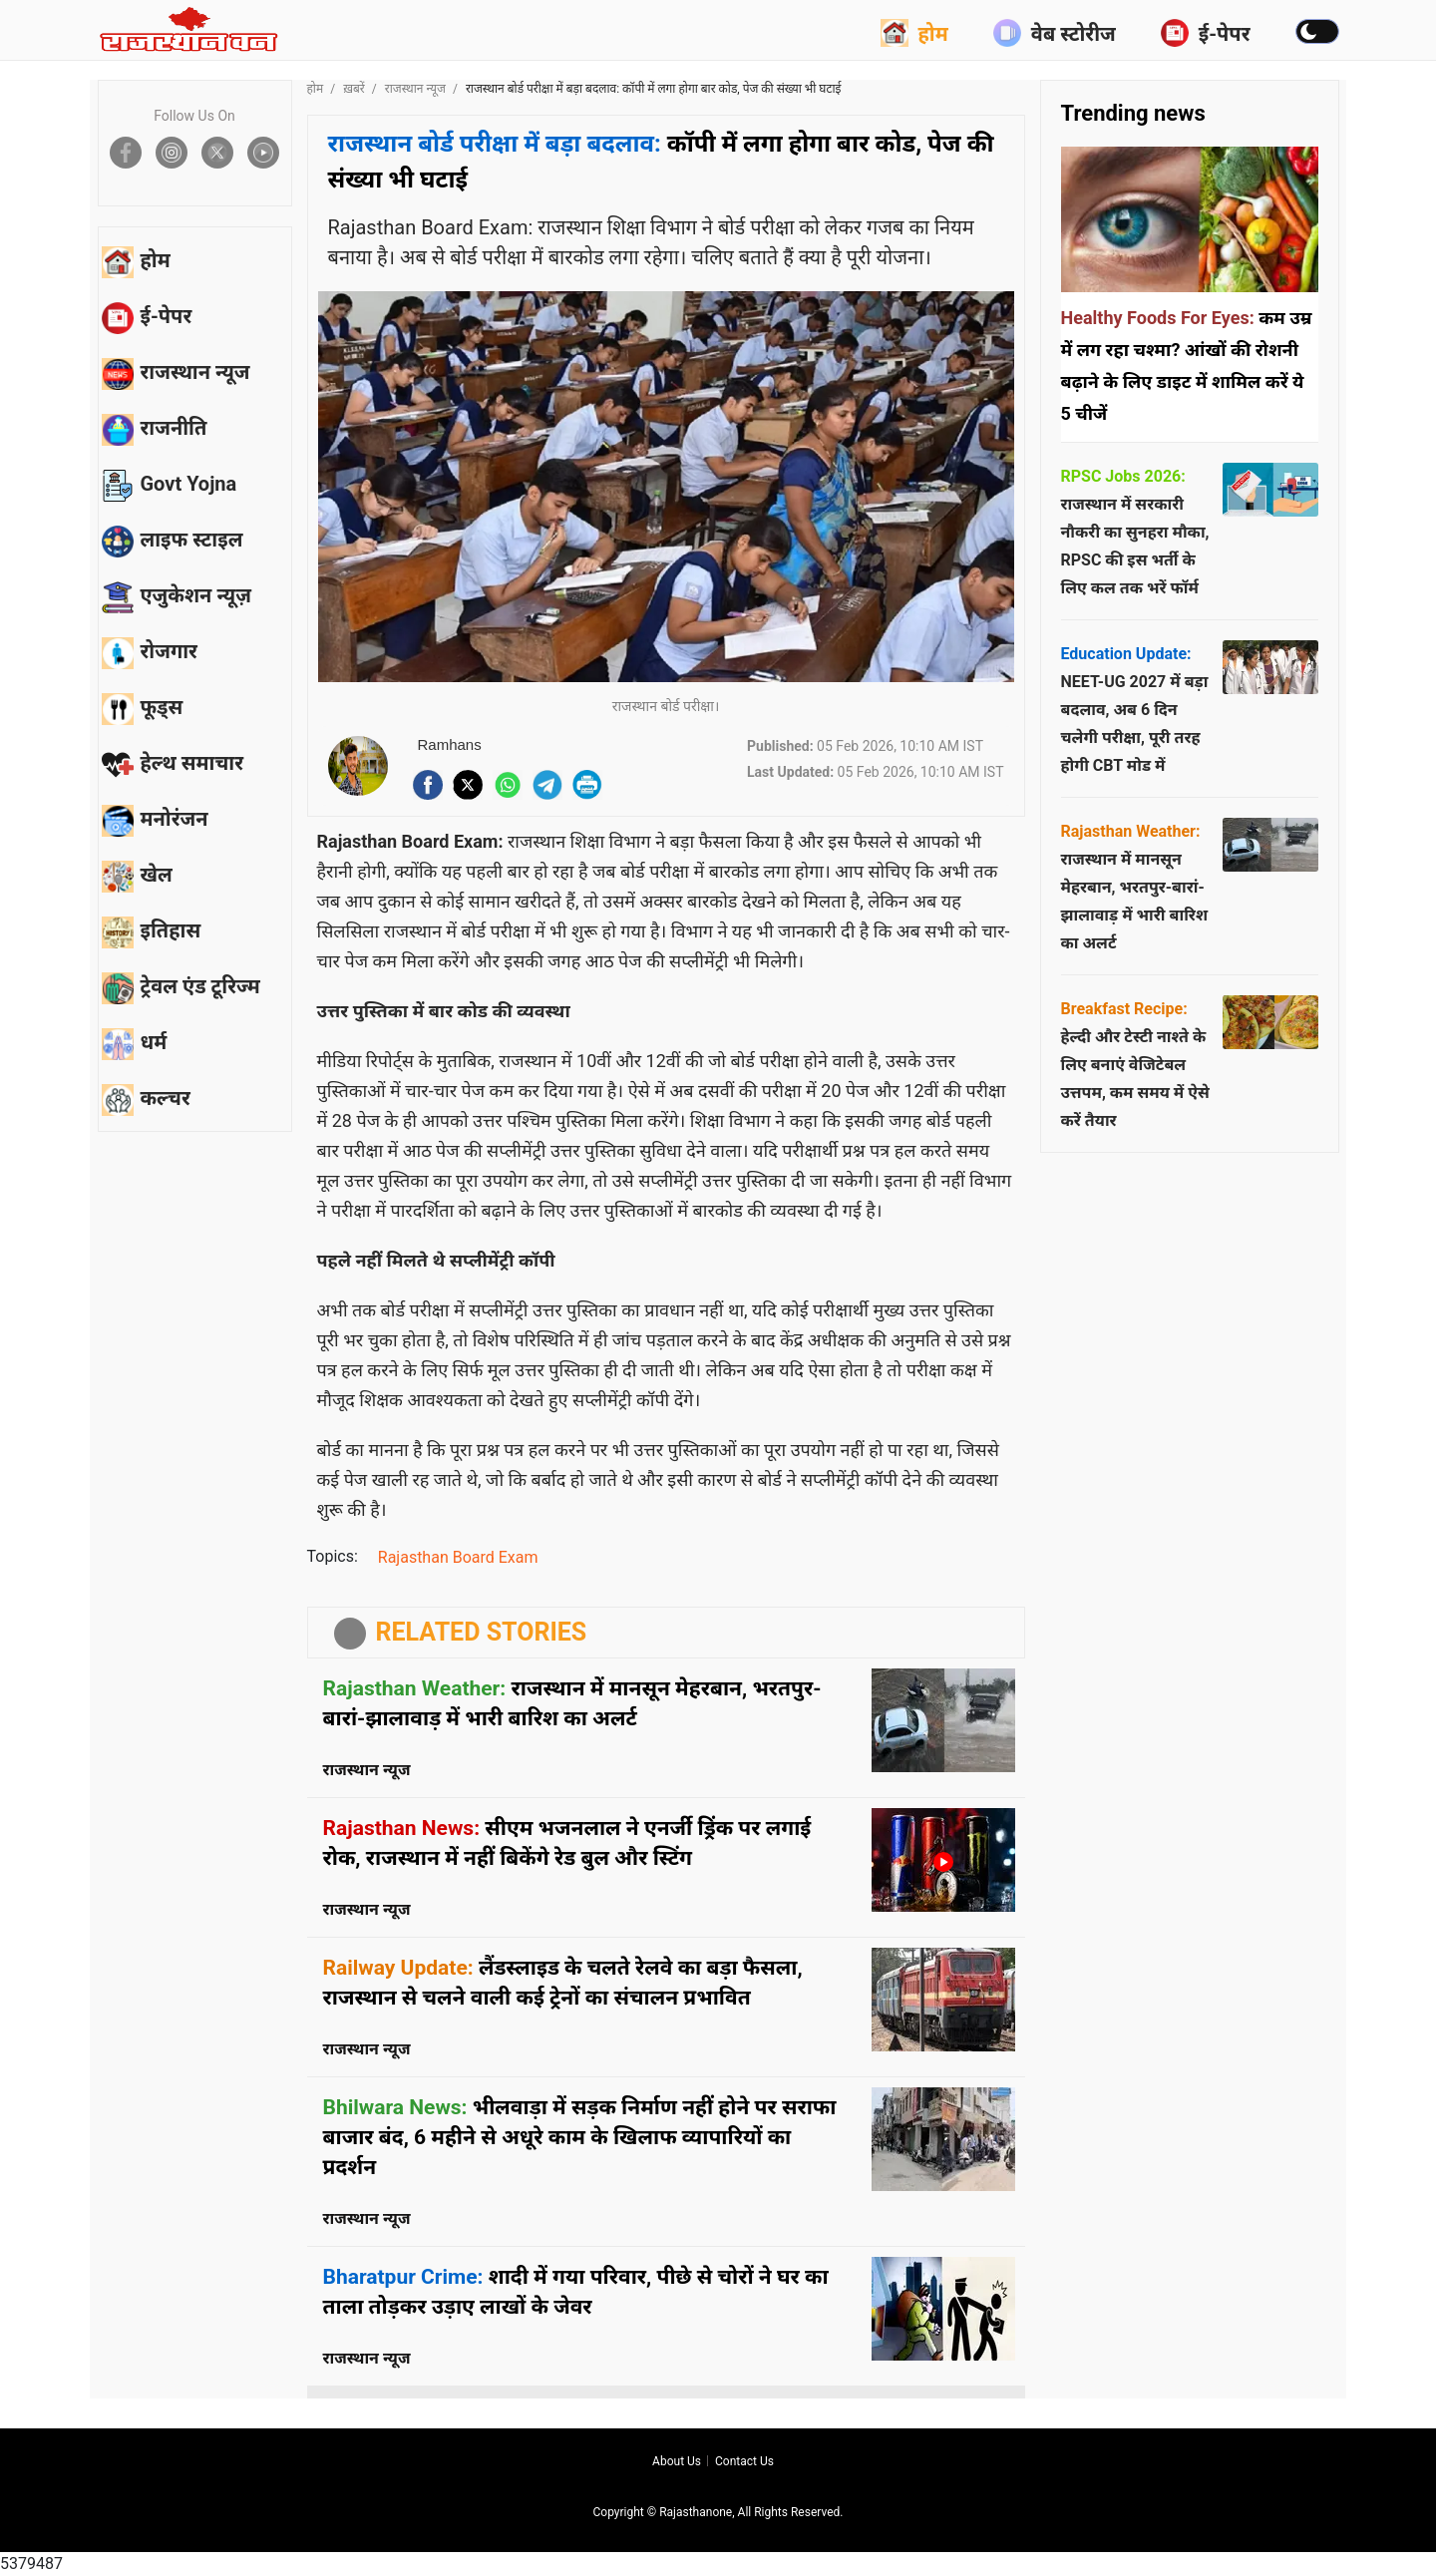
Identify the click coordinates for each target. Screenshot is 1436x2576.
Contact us (744, 2461)
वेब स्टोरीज (1054, 33)
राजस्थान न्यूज (415, 89)
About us (676, 2461)
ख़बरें (354, 89)
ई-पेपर (1206, 33)
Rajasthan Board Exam (458, 1557)
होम (914, 33)
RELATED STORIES (481, 1632)
